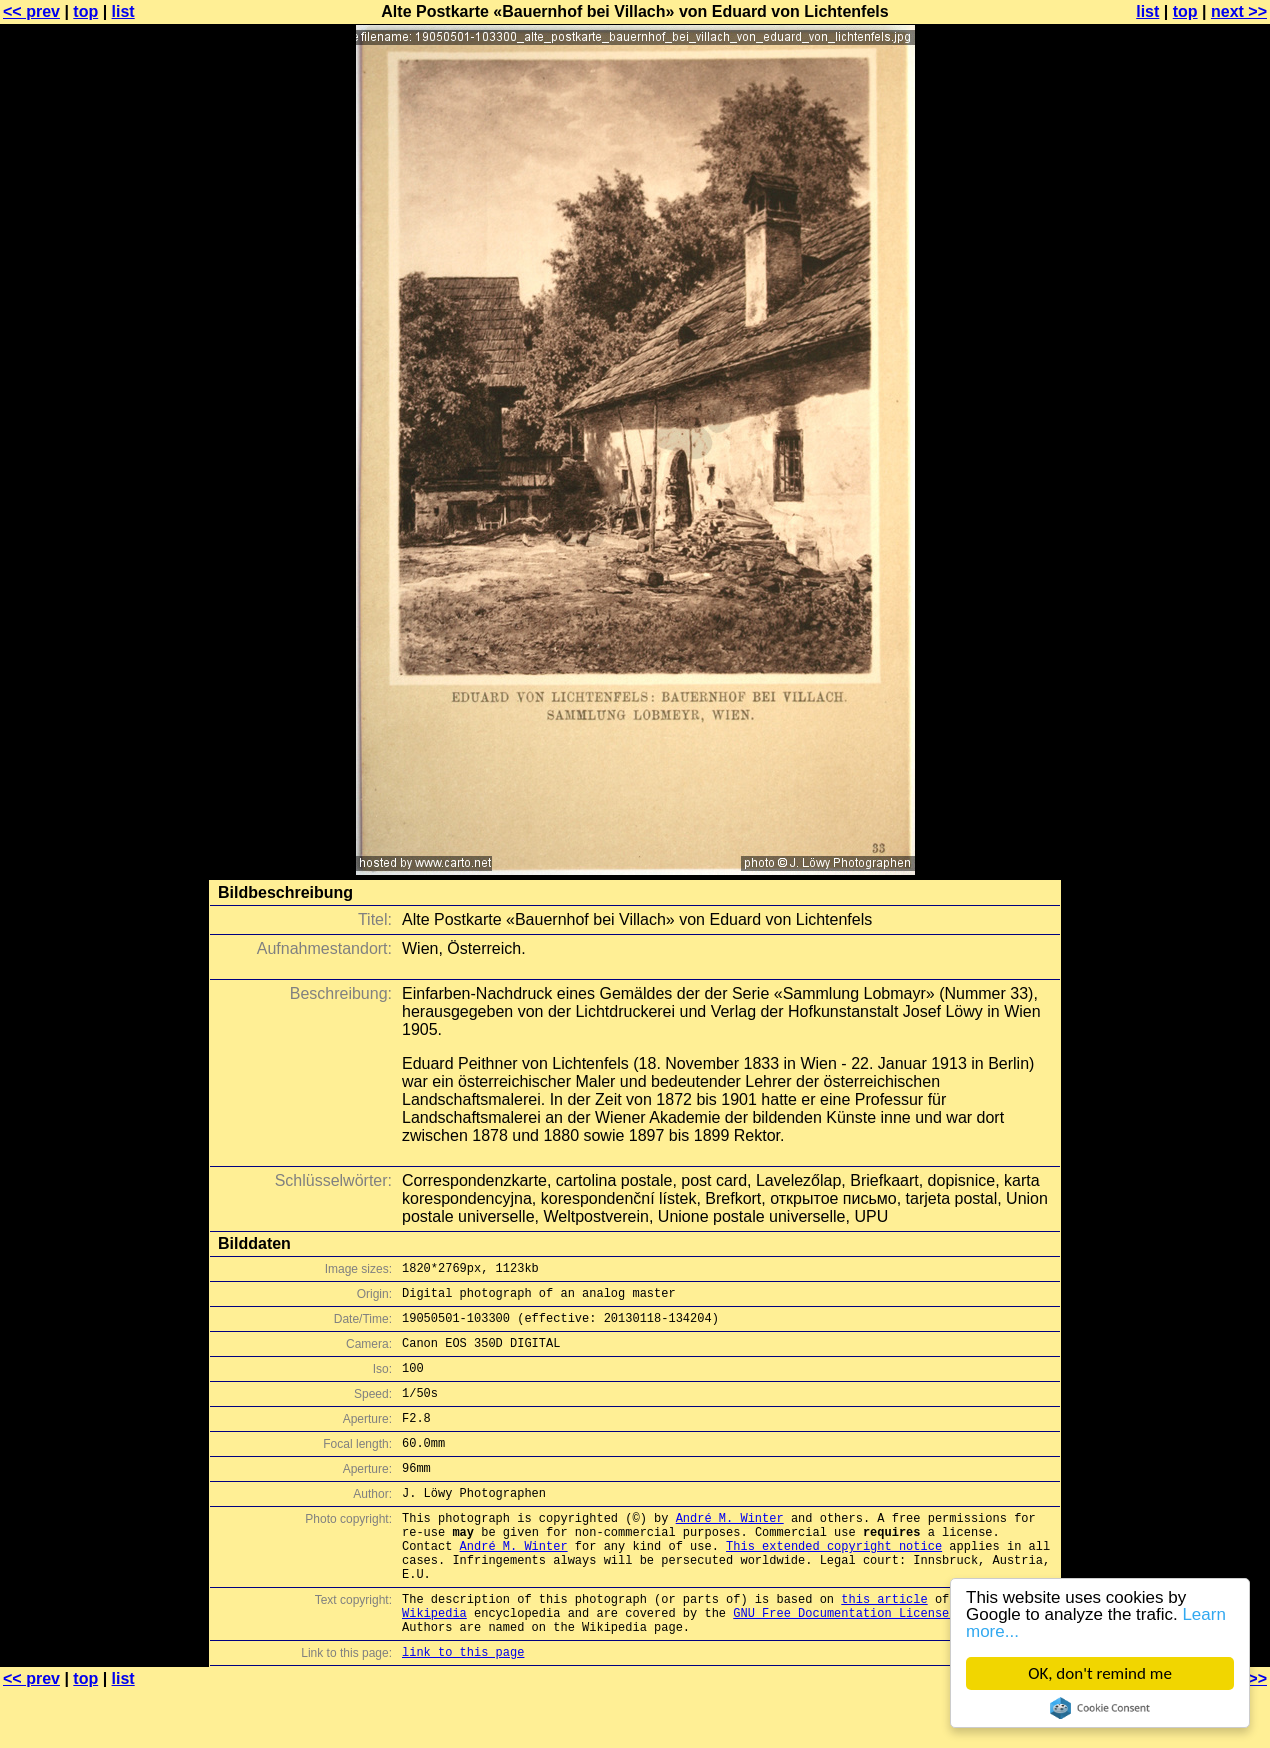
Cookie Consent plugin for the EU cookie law (1100, 1708)
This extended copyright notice (834, 1584)
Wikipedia (434, 1663)
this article (884, 1646)
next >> (1239, 11)
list (123, 11)
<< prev (31, 11)
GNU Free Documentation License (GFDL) (866, 1663)
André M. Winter (730, 1550)
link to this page (463, 1708)
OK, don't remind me (1100, 1673)
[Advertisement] (1189, 495)
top (85, 11)
